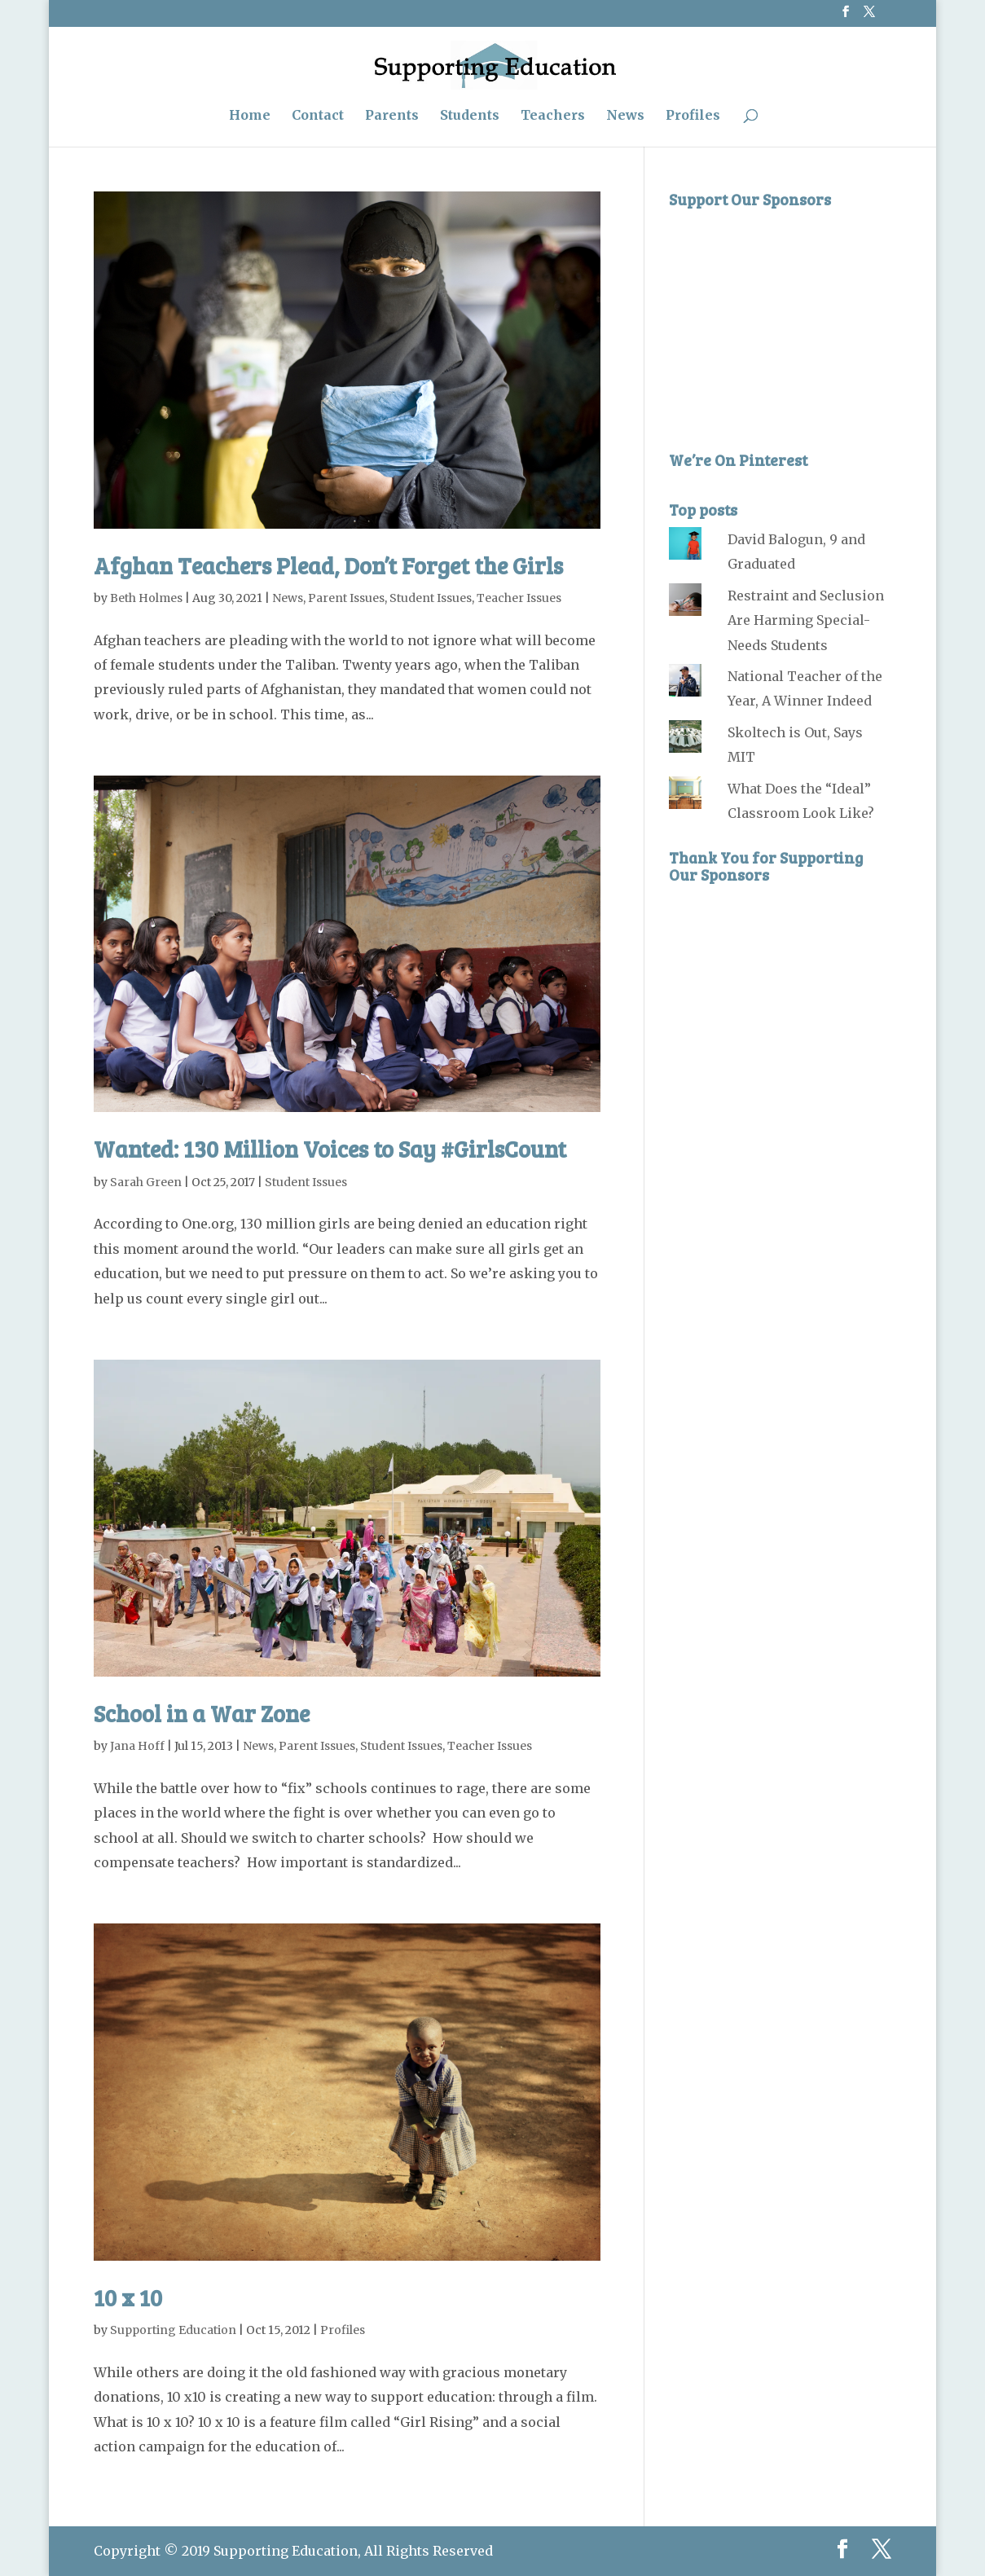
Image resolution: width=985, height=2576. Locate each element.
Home (249, 116)
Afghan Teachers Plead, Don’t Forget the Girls (328, 565)
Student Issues (430, 598)
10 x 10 (128, 2297)
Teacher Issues (519, 598)
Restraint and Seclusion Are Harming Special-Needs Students (806, 620)
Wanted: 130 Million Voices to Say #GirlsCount (330, 1148)
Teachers (553, 116)
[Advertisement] (791, 318)
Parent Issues (346, 598)
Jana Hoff (137, 1746)
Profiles (693, 116)
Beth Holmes (146, 598)
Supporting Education (173, 2330)
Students (469, 116)
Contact (318, 116)
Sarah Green (146, 1182)
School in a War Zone (202, 1713)
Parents (392, 116)
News (625, 116)
